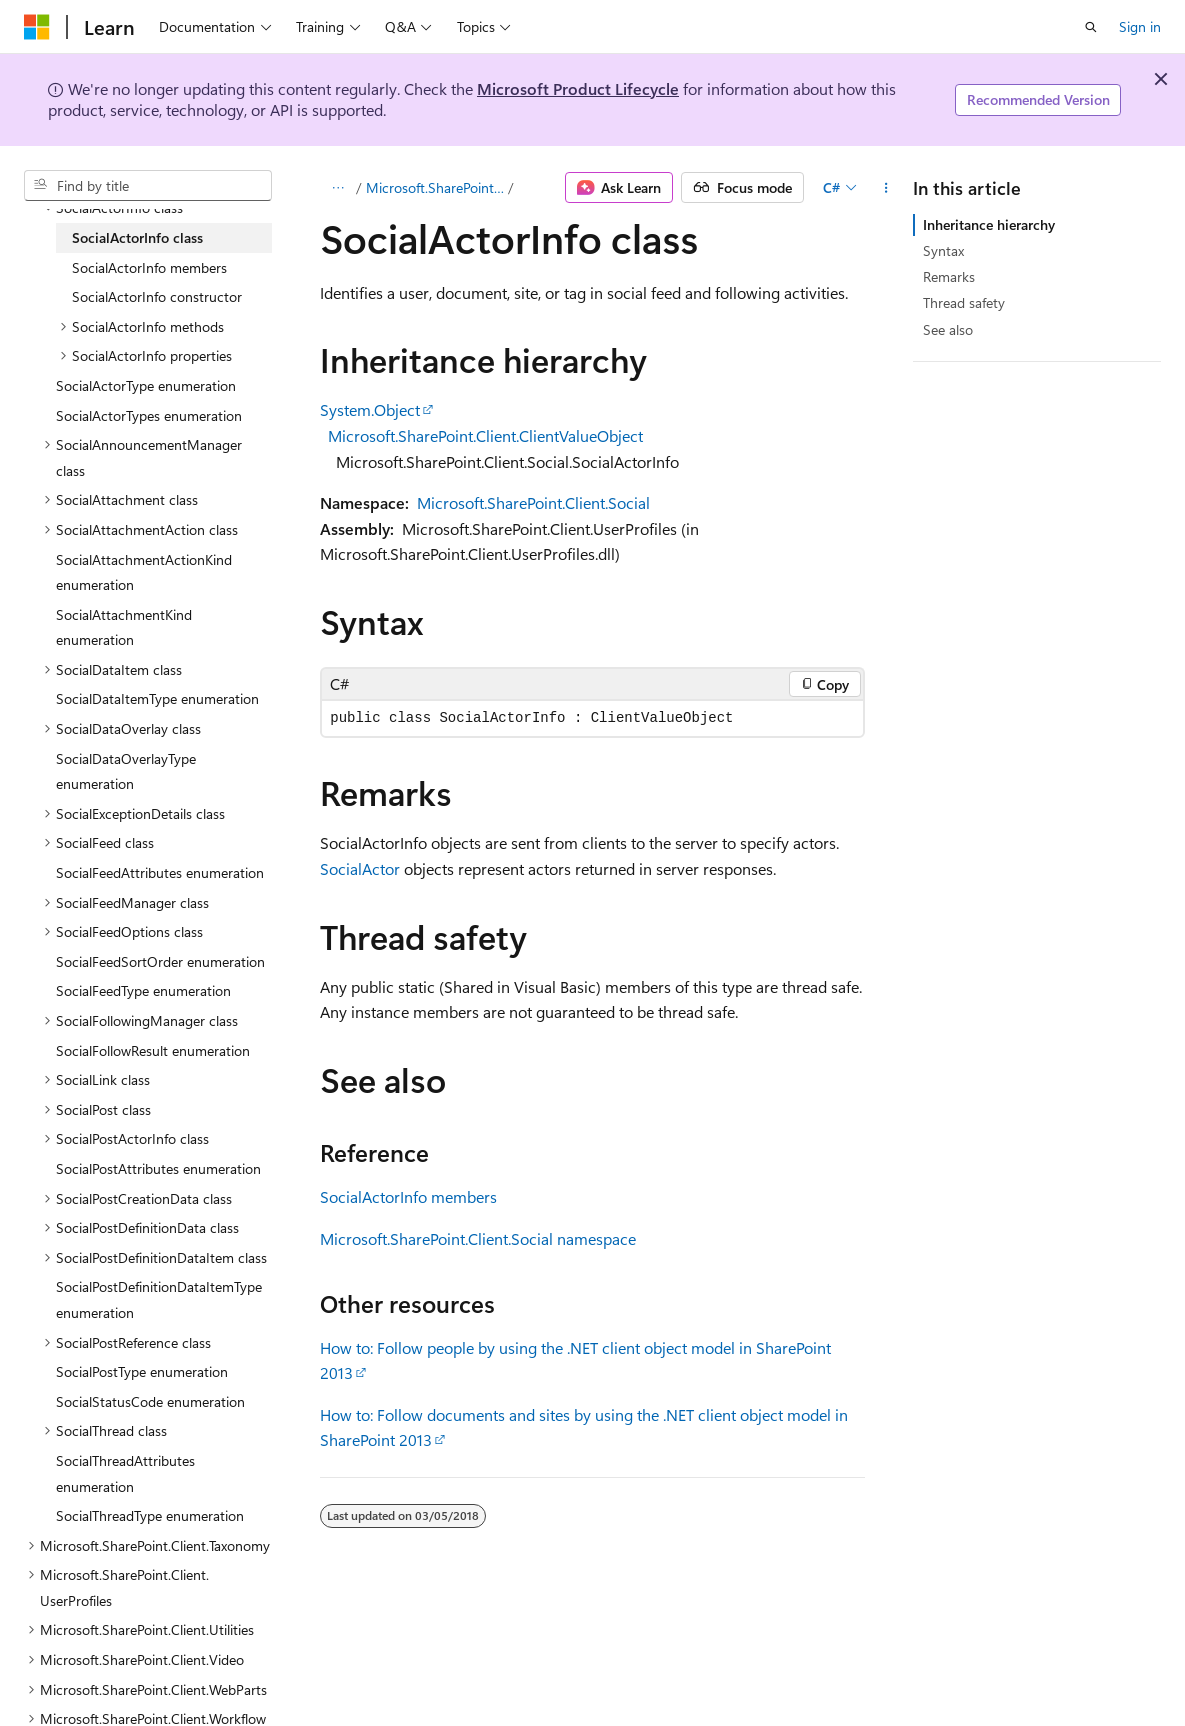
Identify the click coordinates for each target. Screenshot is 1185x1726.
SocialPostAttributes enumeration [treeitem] (158, 1168)
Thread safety (964, 302)
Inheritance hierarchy (989, 224)
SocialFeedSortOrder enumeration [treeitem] (160, 961)
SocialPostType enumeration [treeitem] (142, 1371)
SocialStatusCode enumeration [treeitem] (150, 1401)
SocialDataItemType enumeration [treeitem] (157, 698)
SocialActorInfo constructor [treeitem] (157, 296)
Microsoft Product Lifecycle (578, 88)
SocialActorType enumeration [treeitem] (146, 385)
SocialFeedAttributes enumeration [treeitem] (160, 872)
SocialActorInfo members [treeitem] (149, 267)
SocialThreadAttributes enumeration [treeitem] (125, 1473)
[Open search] (1091, 27)
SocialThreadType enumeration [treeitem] (150, 1515)
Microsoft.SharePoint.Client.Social (435, 187)
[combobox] (148, 186)
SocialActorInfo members (408, 1196)
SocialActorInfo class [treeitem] (137, 237)
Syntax (943, 250)
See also (948, 329)
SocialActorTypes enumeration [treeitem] (149, 415)
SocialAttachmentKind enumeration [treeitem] (124, 627)
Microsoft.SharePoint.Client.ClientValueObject (485, 435)
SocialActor (360, 868)
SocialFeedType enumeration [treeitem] (143, 990)
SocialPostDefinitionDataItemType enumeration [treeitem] (159, 1299)
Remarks (949, 276)
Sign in (1140, 26)
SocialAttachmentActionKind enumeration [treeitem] (144, 572)
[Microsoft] (37, 27)
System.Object (370, 409)
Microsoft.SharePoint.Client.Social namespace (478, 1238)
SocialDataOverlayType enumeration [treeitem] (126, 771)
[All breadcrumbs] (337, 188)
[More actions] (886, 188)
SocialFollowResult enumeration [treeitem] (153, 1050)
